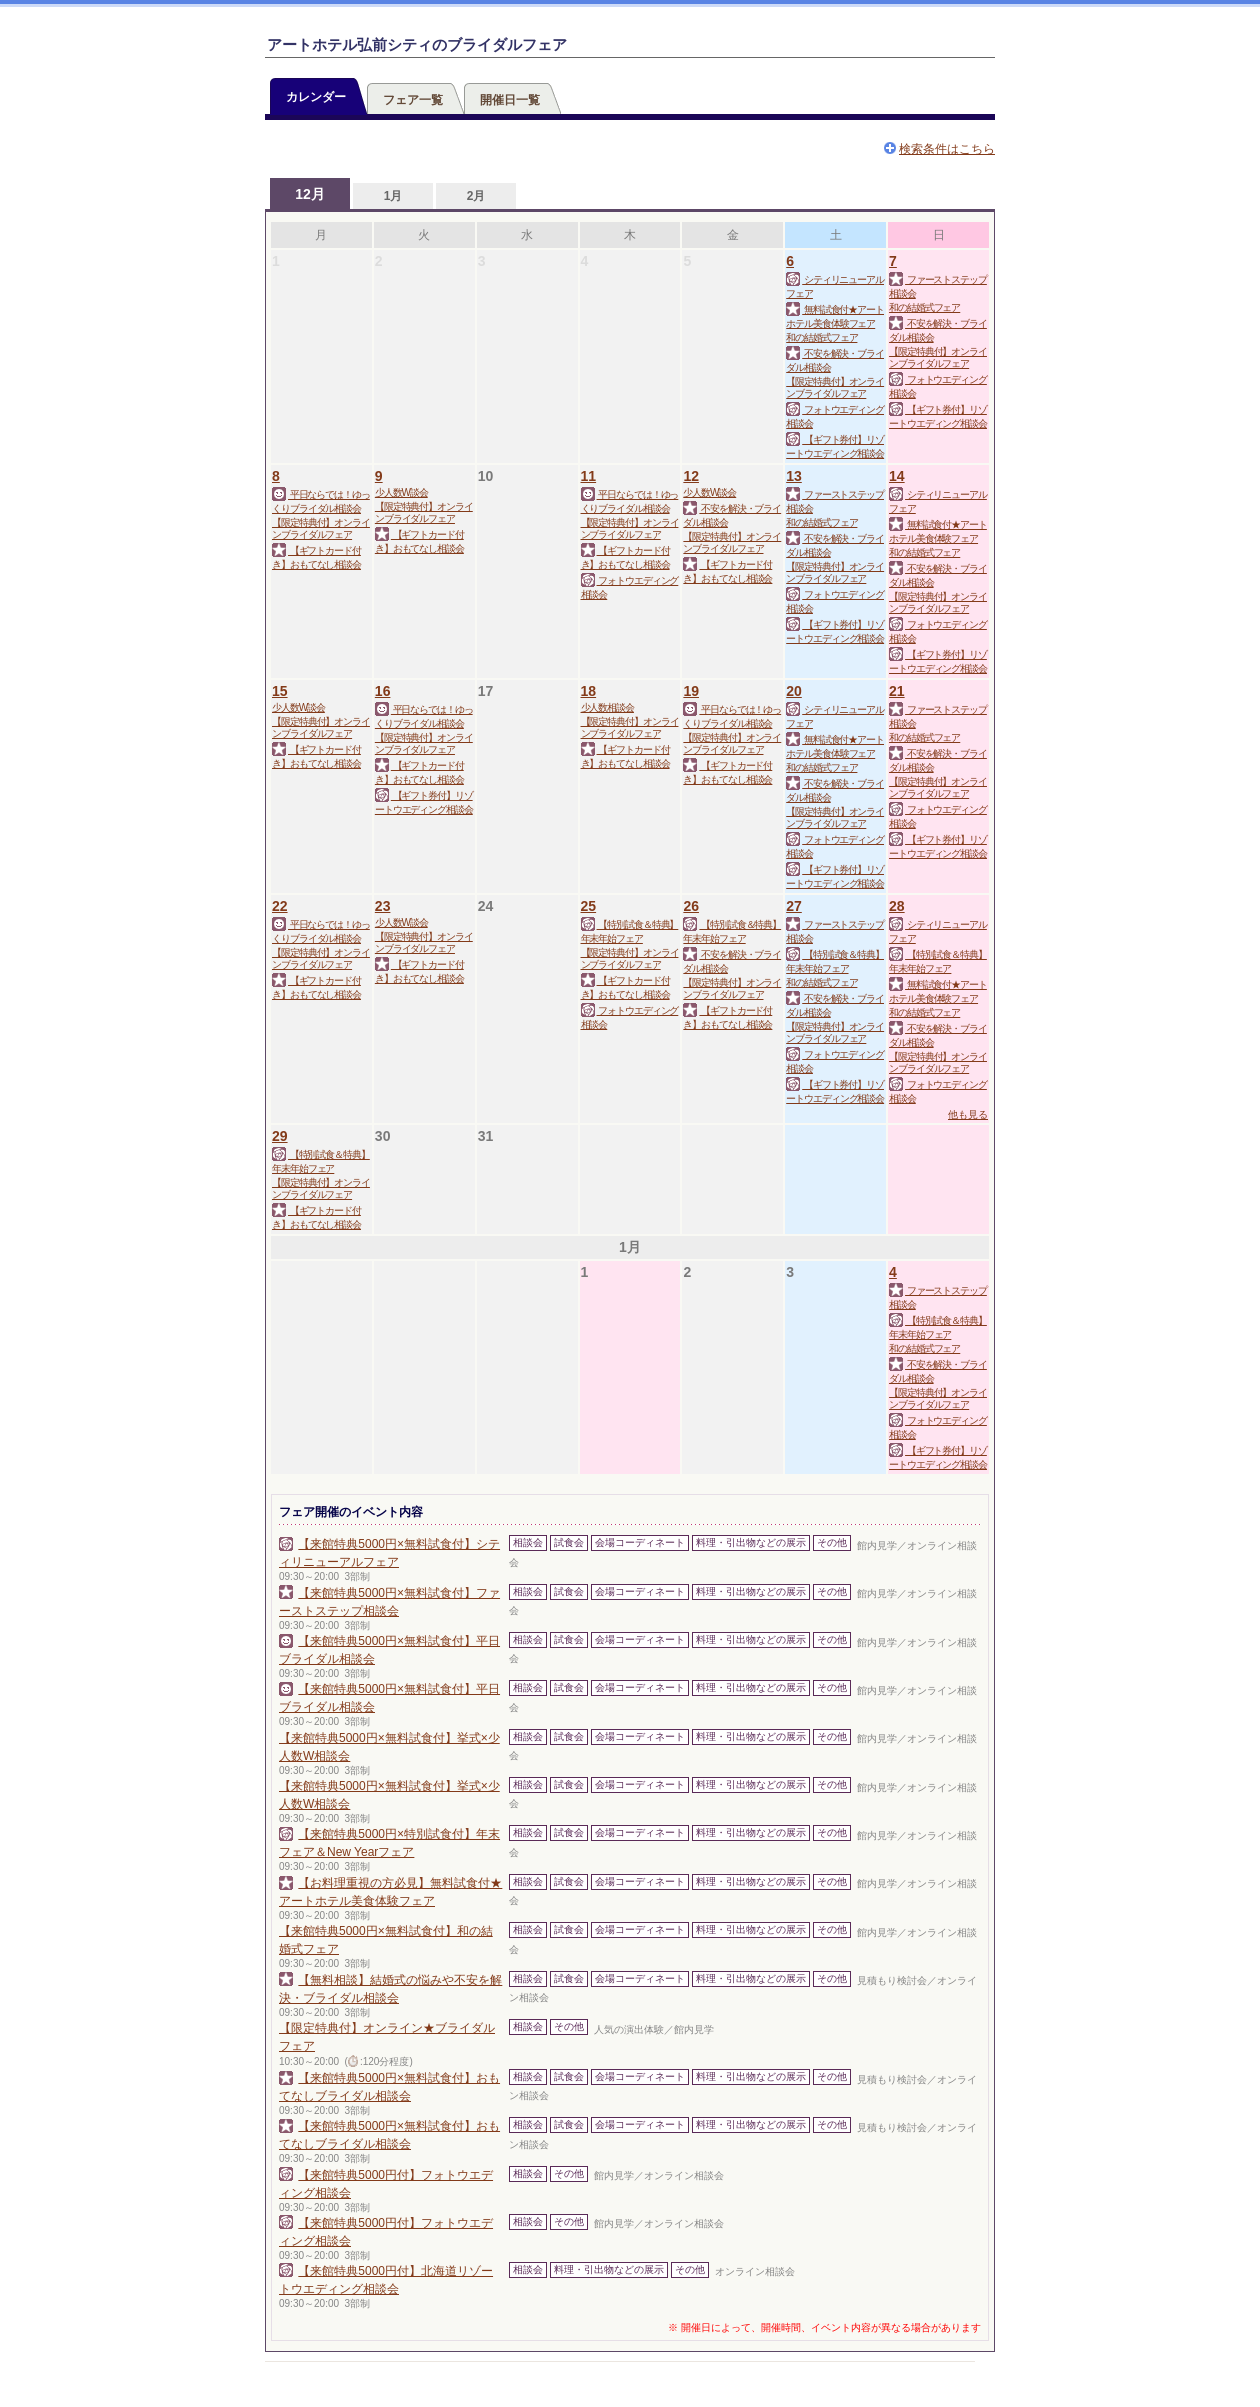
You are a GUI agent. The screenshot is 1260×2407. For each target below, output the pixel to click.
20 (794, 691)
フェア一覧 (413, 100)
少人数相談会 (607, 707)
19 (691, 691)
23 (383, 906)
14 (897, 476)
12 (691, 476)
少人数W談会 (401, 492)
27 (794, 906)
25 (589, 906)
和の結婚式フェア (821, 337)
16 (383, 691)
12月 (310, 194)
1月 (393, 196)
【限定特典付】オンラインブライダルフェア (835, 387)
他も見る (968, 1114)
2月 (476, 196)
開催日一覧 (510, 100)
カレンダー (316, 97)
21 (897, 691)
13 (794, 476)
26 (691, 906)
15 (280, 691)
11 (589, 476)
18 (589, 691)
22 (280, 906)
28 (897, 906)
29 (280, 1136)
